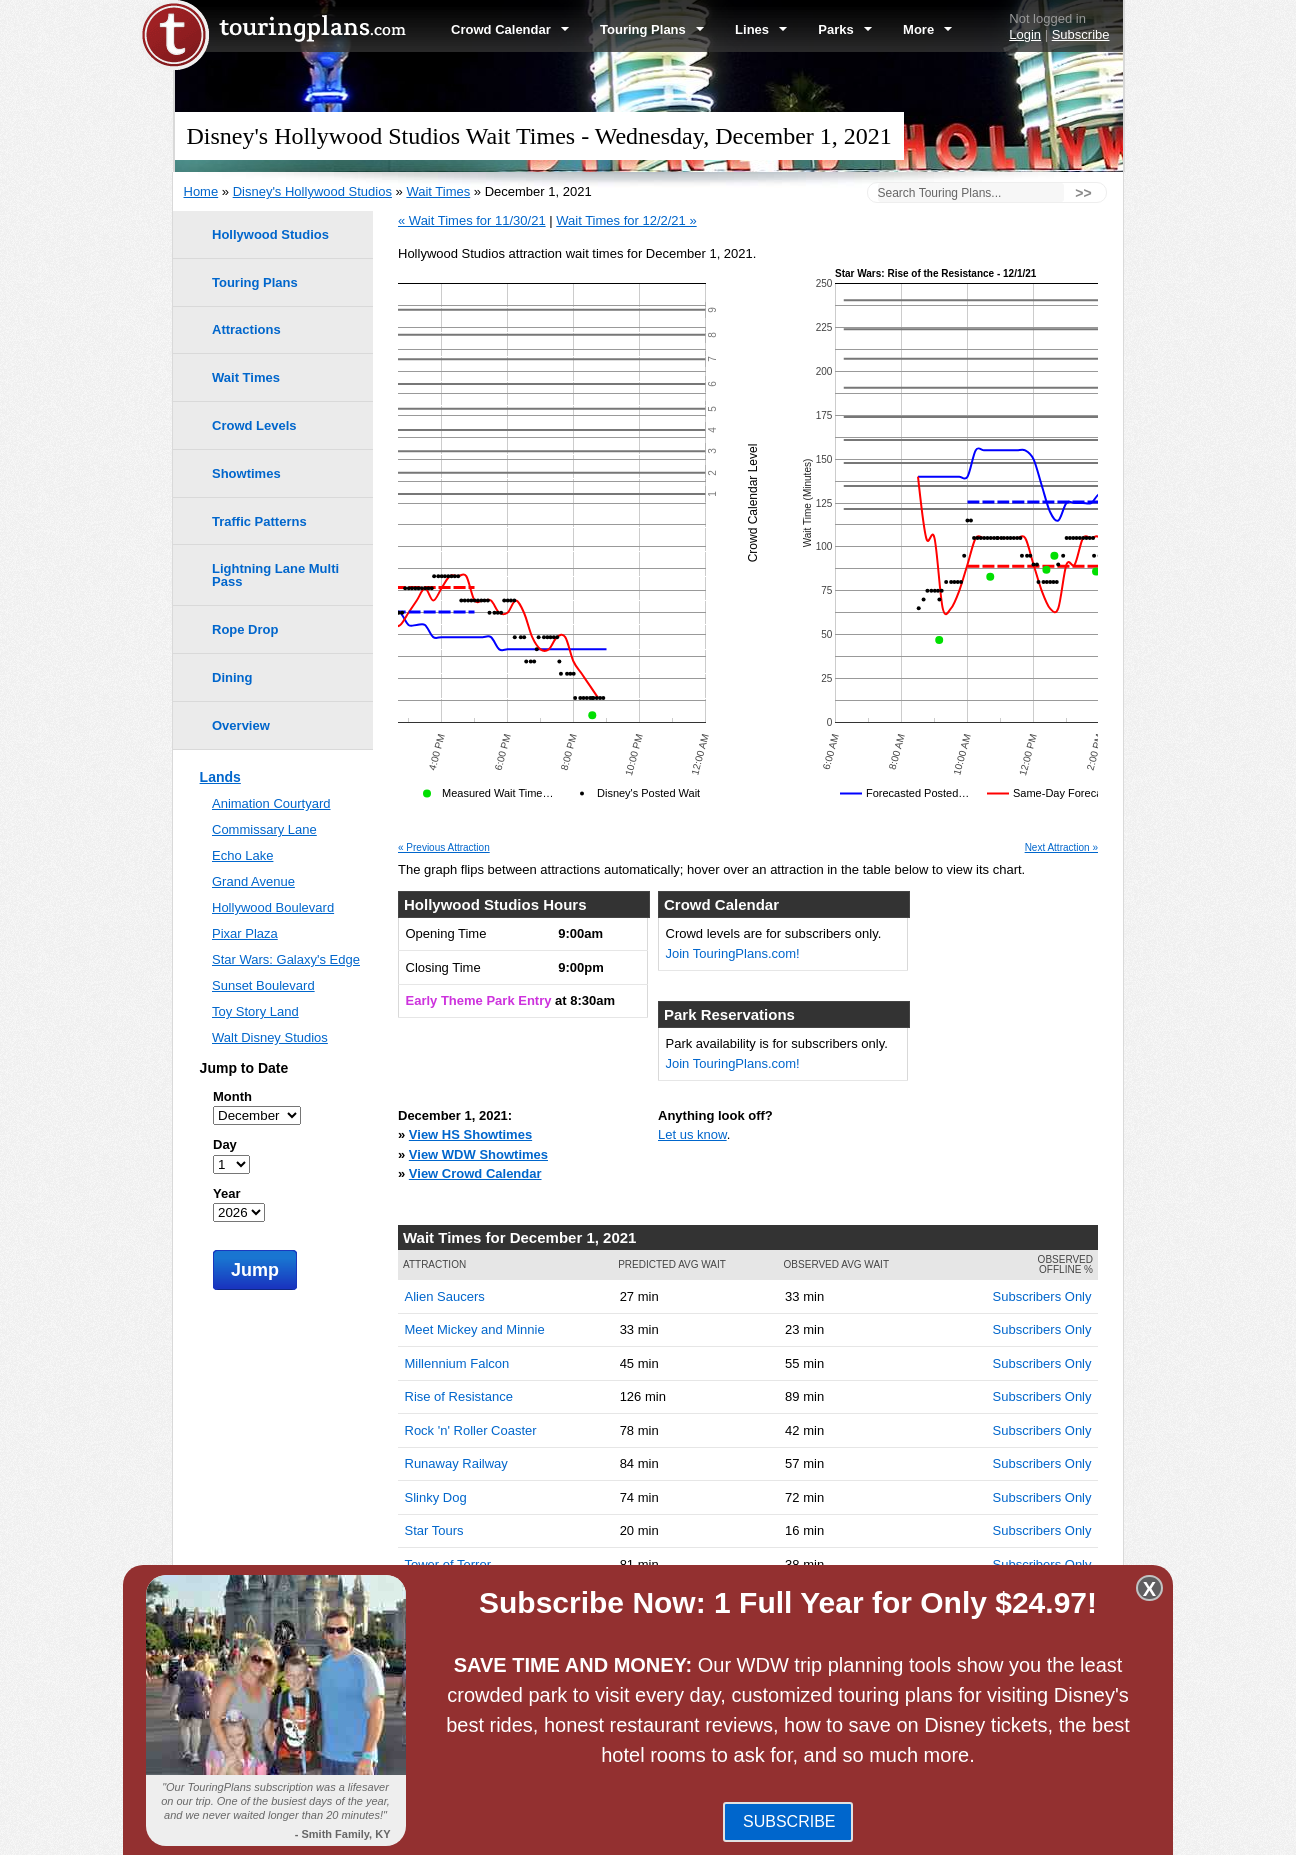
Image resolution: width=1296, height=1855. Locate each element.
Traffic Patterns (259, 521)
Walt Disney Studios (270, 1037)
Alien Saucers (445, 1296)
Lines (761, 29)
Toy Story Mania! (453, 1597)
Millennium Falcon (457, 1363)
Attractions (246, 329)
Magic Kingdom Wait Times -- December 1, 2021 (581, 1652)
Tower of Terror (448, 1564)
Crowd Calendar (510, 29)
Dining (232, 677)
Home (201, 191)
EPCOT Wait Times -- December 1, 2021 (558, 1671)
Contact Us (1090, 1831)
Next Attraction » (1061, 848)
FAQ (643, 1831)
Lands (220, 777)
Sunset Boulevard (263, 985)
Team (866, 1831)
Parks (845, 29)
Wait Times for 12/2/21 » (626, 220)
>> (1083, 193)
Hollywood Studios (270, 234)
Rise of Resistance (459, 1396)
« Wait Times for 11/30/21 (472, 220)
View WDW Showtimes (478, 1154)
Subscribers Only (1042, 1296)
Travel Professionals (950, 1831)
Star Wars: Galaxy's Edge (286, 959)
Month (232, 1096)
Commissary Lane (264, 829)
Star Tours (434, 1530)
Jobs (1033, 1831)
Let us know (692, 1134)
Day (225, 1144)
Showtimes (246, 473)
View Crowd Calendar (475, 1173)
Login (1025, 34)
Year (226, 1193)
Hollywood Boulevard (273, 907)
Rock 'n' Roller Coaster (471, 1430)
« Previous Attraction (444, 848)
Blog (606, 1831)
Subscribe (1081, 34)
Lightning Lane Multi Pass (275, 575)
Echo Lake (242, 855)
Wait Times (438, 191)
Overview (241, 725)
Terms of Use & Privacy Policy (752, 1831)
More (927, 29)
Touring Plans (652, 29)
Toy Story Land (255, 1011)
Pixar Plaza (245, 933)
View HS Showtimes (470, 1134)
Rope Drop (245, 629)
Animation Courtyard (271, 803)
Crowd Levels (254, 425)
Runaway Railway (456, 1463)
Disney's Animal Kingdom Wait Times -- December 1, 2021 (609, 1710)
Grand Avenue (253, 881)
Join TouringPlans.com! (733, 953)
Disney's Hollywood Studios (312, 191)
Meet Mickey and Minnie (475, 1329)
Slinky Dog (436, 1497)
